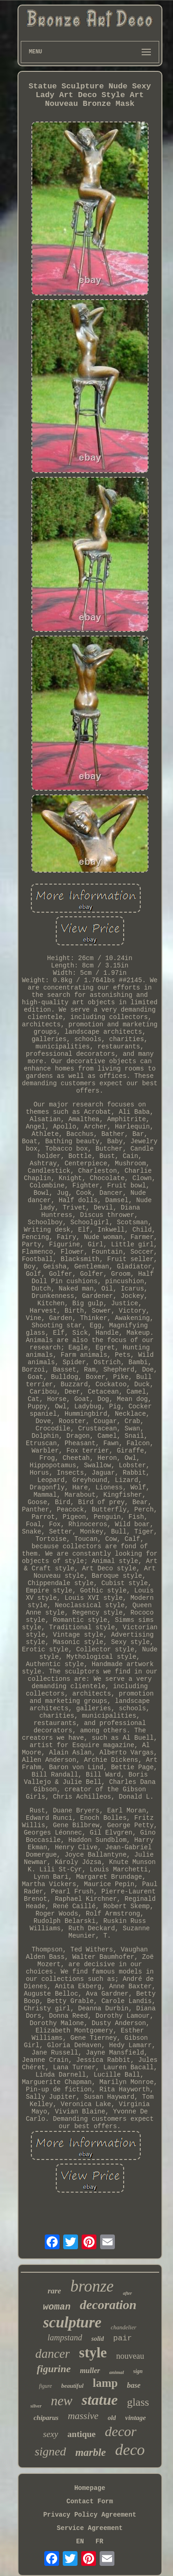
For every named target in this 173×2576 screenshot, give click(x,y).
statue (100, 2399)
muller (90, 2370)
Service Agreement (90, 2528)
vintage (135, 2417)
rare (54, 2291)
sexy (50, 2434)
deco (130, 2449)
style (93, 2352)
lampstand (65, 2337)
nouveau (130, 2356)
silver (36, 2405)
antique (81, 2434)
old (111, 2417)
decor (120, 2431)
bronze (91, 2286)
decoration (108, 2305)
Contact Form (89, 2501)
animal (116, 2372)
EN (80, 2541)
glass (138, 2402)
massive (83, 2415)
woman (57, 2307)
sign (138, 2371)
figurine (54, 2368)
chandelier (124, 2327)
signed (50, 2451)
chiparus (46, 2417)
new (61, 2400)
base (133, 2385)
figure (45, 2386)
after (127, 2293)
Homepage (89, 2488)
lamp (105, 2383)
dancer (52, 2354)
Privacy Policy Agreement (90, 2514)
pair (122, 2338)
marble (90, 2452)
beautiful (72, 2385)
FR (99, 2541)
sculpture (72, 2322)
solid (97, 2338)
